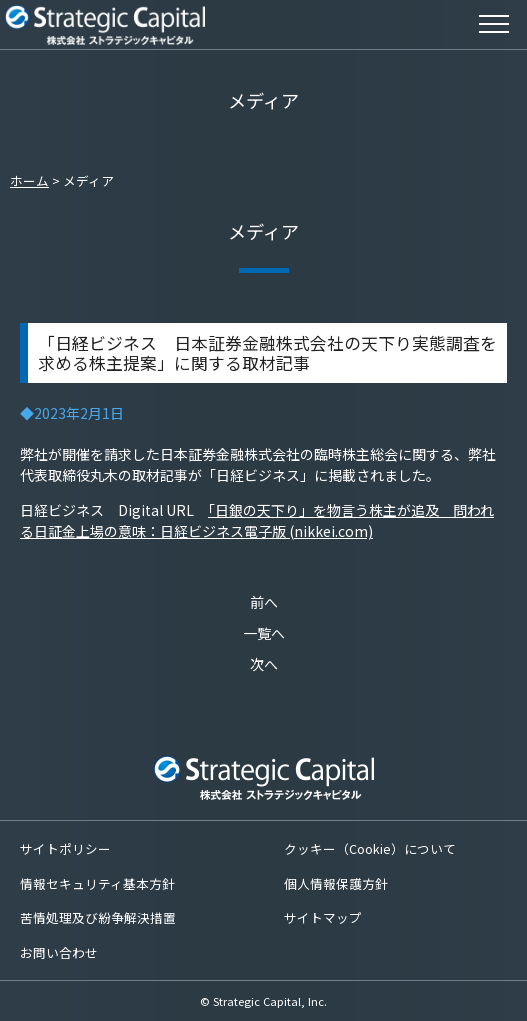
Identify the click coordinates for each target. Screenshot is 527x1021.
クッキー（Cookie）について (370, 848)
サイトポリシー (65, 848)
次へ (264, 664)
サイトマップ (323, 917)
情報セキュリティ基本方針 (97, 883)
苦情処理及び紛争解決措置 (98, 917)
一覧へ (264, 633)
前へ (264, 602)
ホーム (29, 180)
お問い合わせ (59, 952)
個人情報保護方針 (336, 883)
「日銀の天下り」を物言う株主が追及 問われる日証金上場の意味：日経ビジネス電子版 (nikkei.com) (257, 520)
